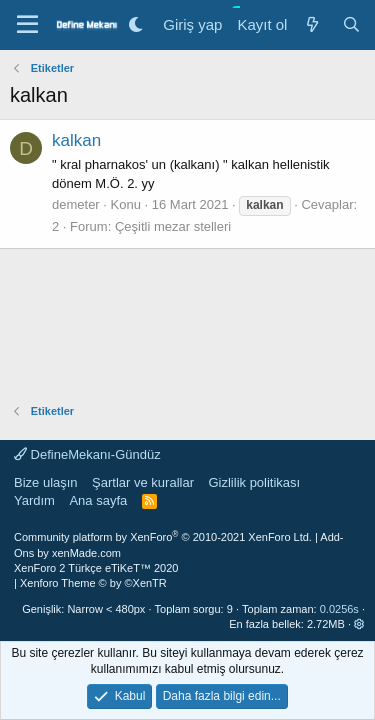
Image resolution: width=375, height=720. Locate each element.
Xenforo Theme (93, 583)
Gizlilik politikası (254, 482)
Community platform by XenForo (163, 537)
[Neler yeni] (311, 24)
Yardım (34, 500)
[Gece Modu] (135, 24)
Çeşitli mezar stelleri (173, 226)
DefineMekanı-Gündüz (87, 454)
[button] (359, 624)
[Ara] (351, 24)
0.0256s (339, 609)
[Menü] (27, 25)
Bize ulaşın (46, 482)
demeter (76, 204)
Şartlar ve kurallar (143, 482)
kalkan (76, 140)
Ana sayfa (98, 500)
